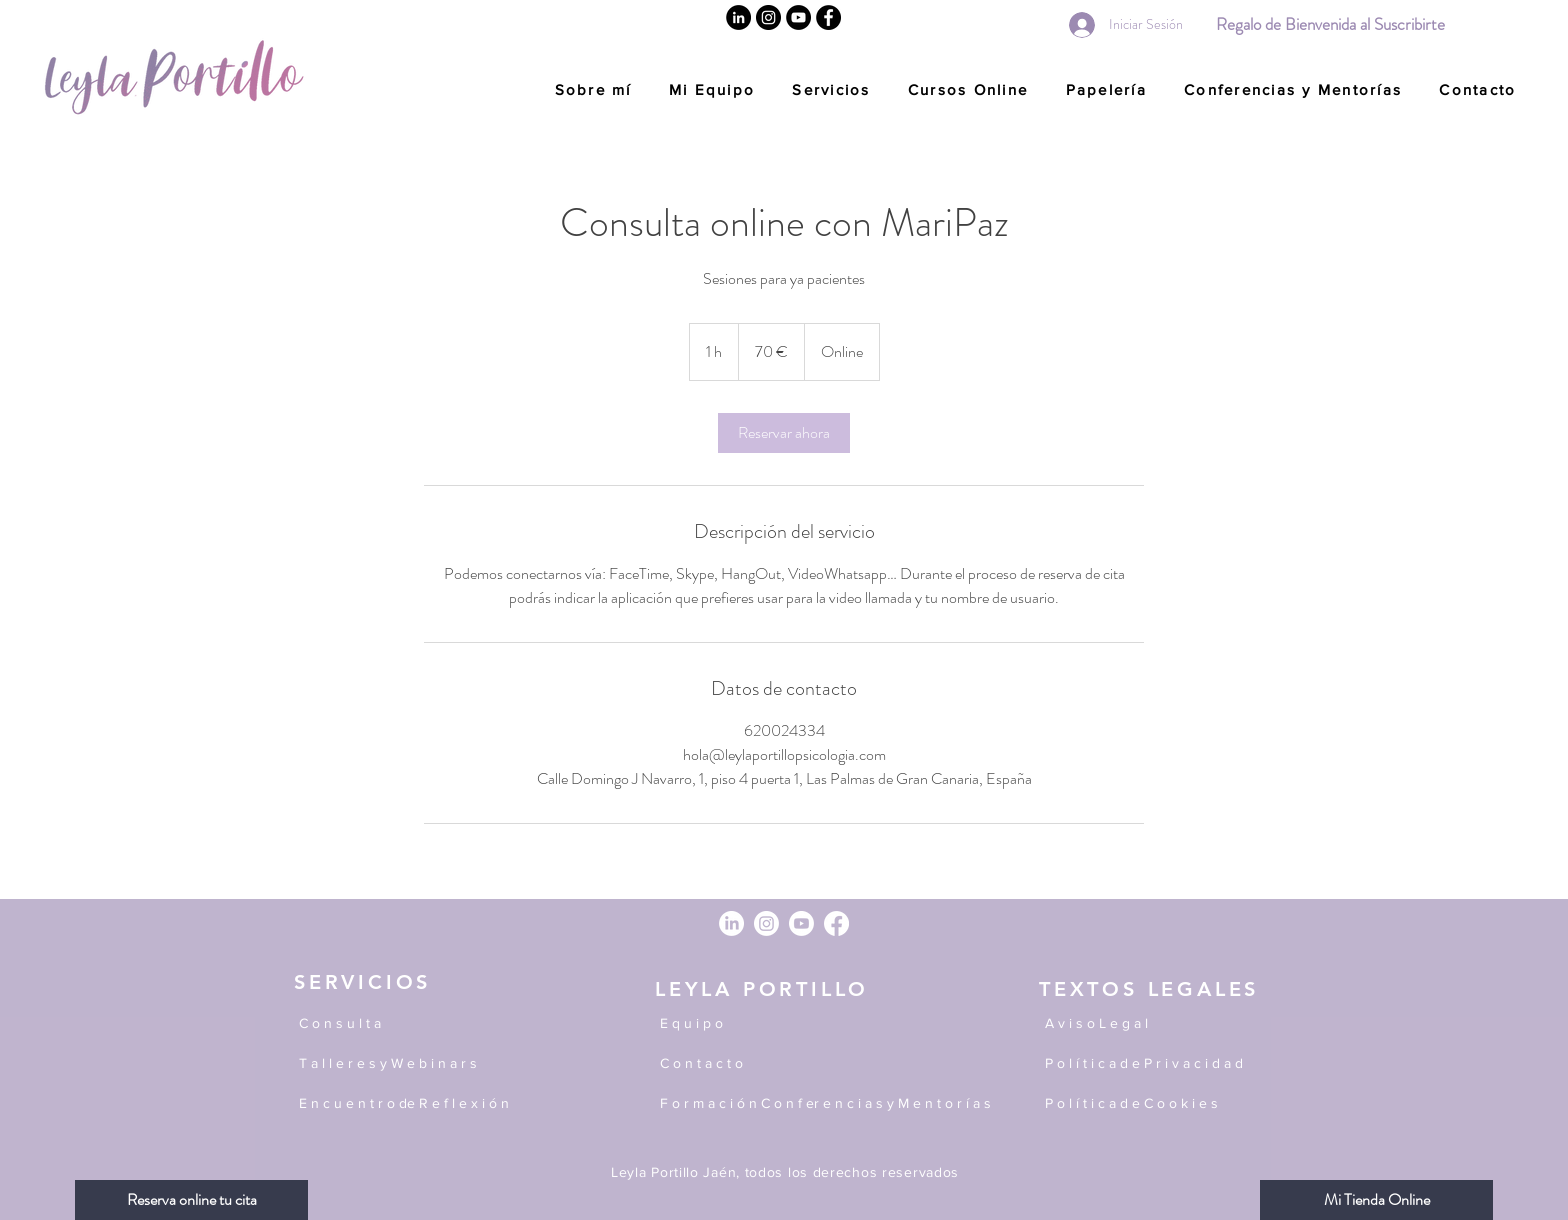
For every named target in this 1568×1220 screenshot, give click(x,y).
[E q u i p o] (819, 1024)
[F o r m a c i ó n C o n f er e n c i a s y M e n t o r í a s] (837, 1104)
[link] (784, 433)
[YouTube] (798, 17)
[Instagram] (768, 17)
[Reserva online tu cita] (191, 1200)
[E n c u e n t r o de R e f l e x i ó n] (458, 1104)
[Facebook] (828, 17)
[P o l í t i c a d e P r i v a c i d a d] (1156, 1064)
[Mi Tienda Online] (1376, 1200)
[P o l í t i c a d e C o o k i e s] (1156, 1104)
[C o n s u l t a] (394, 1024)
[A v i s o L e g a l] (1156, 1024)
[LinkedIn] (731, 923)
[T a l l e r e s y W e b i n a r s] (399, 1064)
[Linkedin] (738, 17)
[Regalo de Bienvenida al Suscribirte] (1330, 24)
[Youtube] (801, 923)
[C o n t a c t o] (819, 1064)
